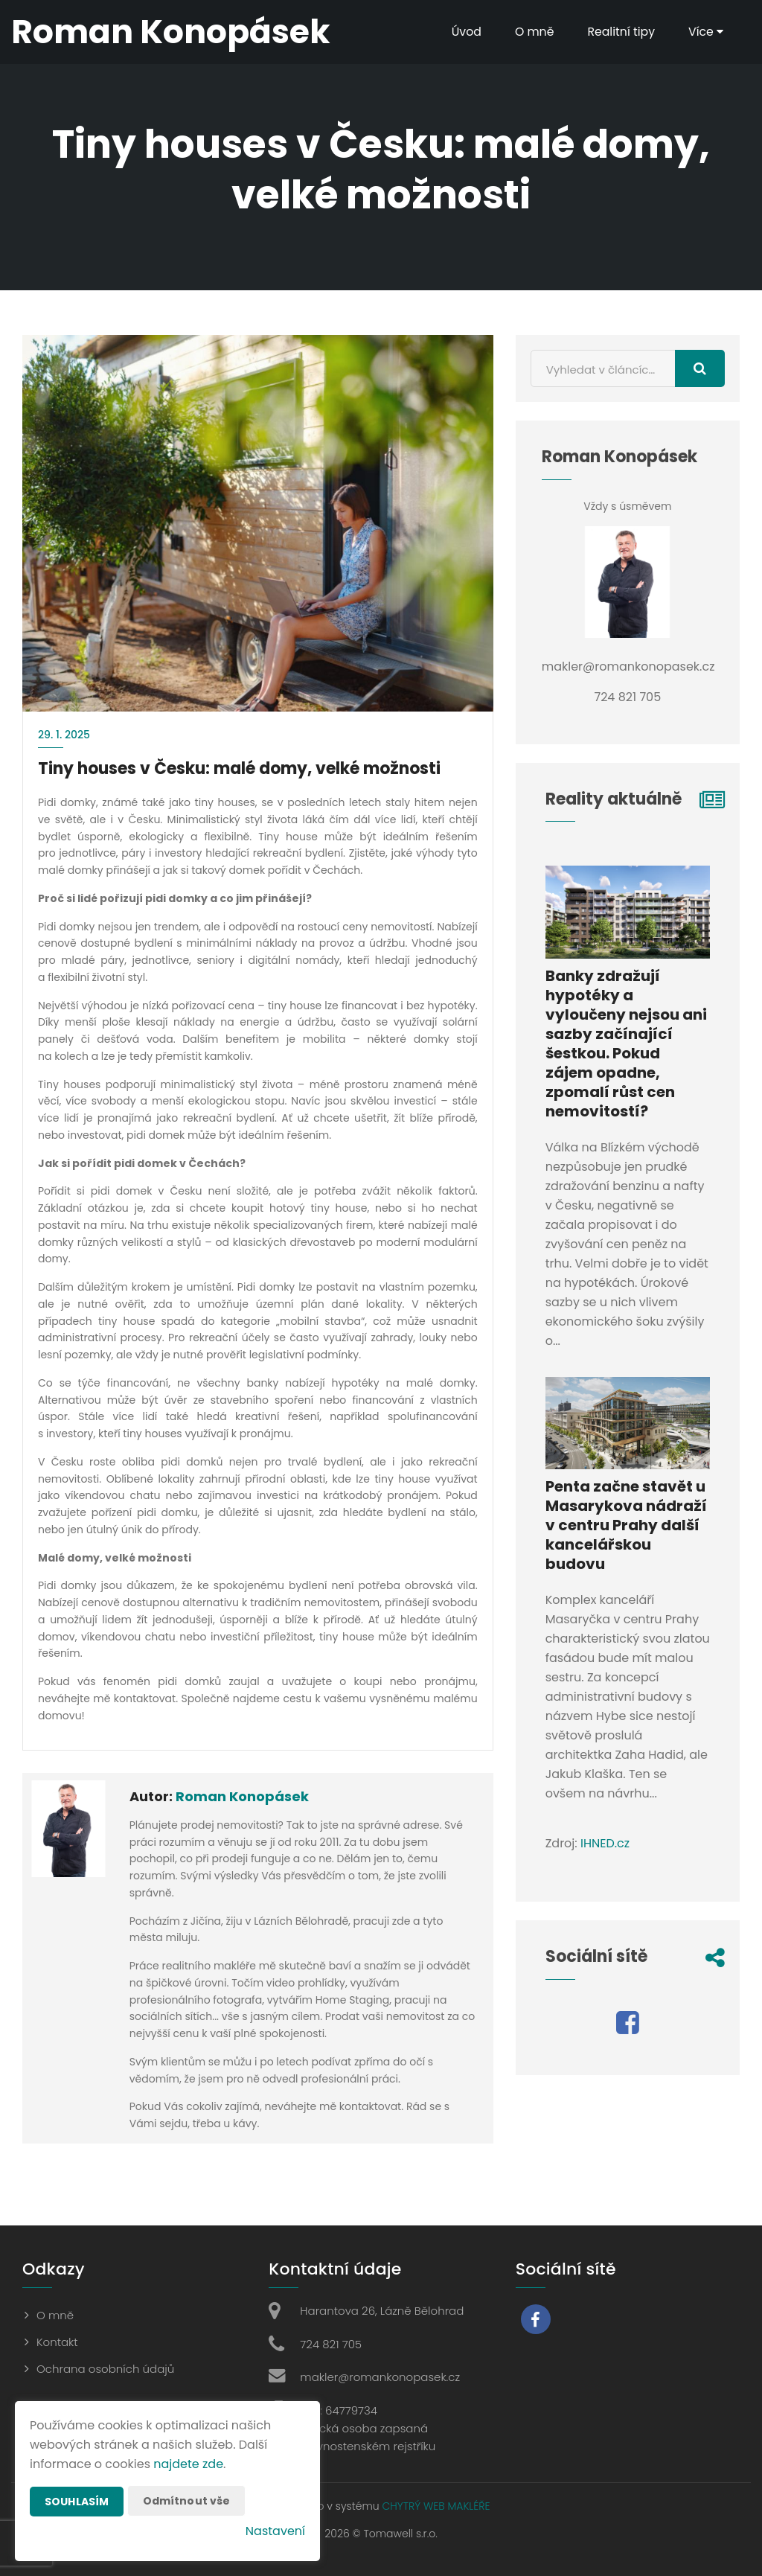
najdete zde (188, 2464)
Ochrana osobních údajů (105, 2369)
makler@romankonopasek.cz (380, 2377)
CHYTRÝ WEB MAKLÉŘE (436, 2506)
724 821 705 (331, 2344)
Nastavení (275, 2531)
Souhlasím (77, 2501)
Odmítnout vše (187, 2500)
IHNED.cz (605, 1843)
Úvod (464, 31)
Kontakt (57, 2342)
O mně (533, 31)
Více (705, 31)
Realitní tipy (620, 31)
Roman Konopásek (242, 1796)
